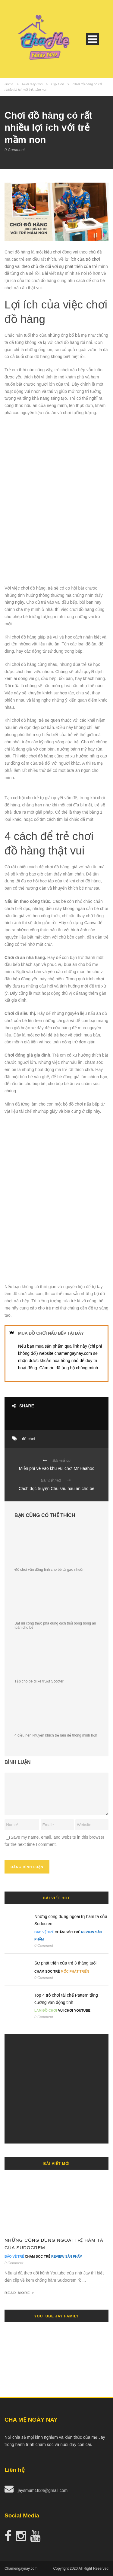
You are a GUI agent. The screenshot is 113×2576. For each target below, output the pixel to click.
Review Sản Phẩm (66, 2256)
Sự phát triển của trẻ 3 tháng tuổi (65, 1963)
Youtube (82, 2010)
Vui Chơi (65, 2010)
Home (9, 84)
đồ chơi (28, 1439)
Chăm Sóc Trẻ (67, 1932)
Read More (19, 2293)
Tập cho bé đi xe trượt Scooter (39, 1681)
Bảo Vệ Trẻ (44, 1932)
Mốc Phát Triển (75, 1971)
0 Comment (15, 149)
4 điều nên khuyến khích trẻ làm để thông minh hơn (55, 1735)
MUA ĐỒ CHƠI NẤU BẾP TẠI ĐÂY (51, 1333)
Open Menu (92, 39)
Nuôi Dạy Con (32, 84)
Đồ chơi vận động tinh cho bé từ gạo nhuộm (49, 1569)
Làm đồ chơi (45, 2010)
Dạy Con (57, 84)
